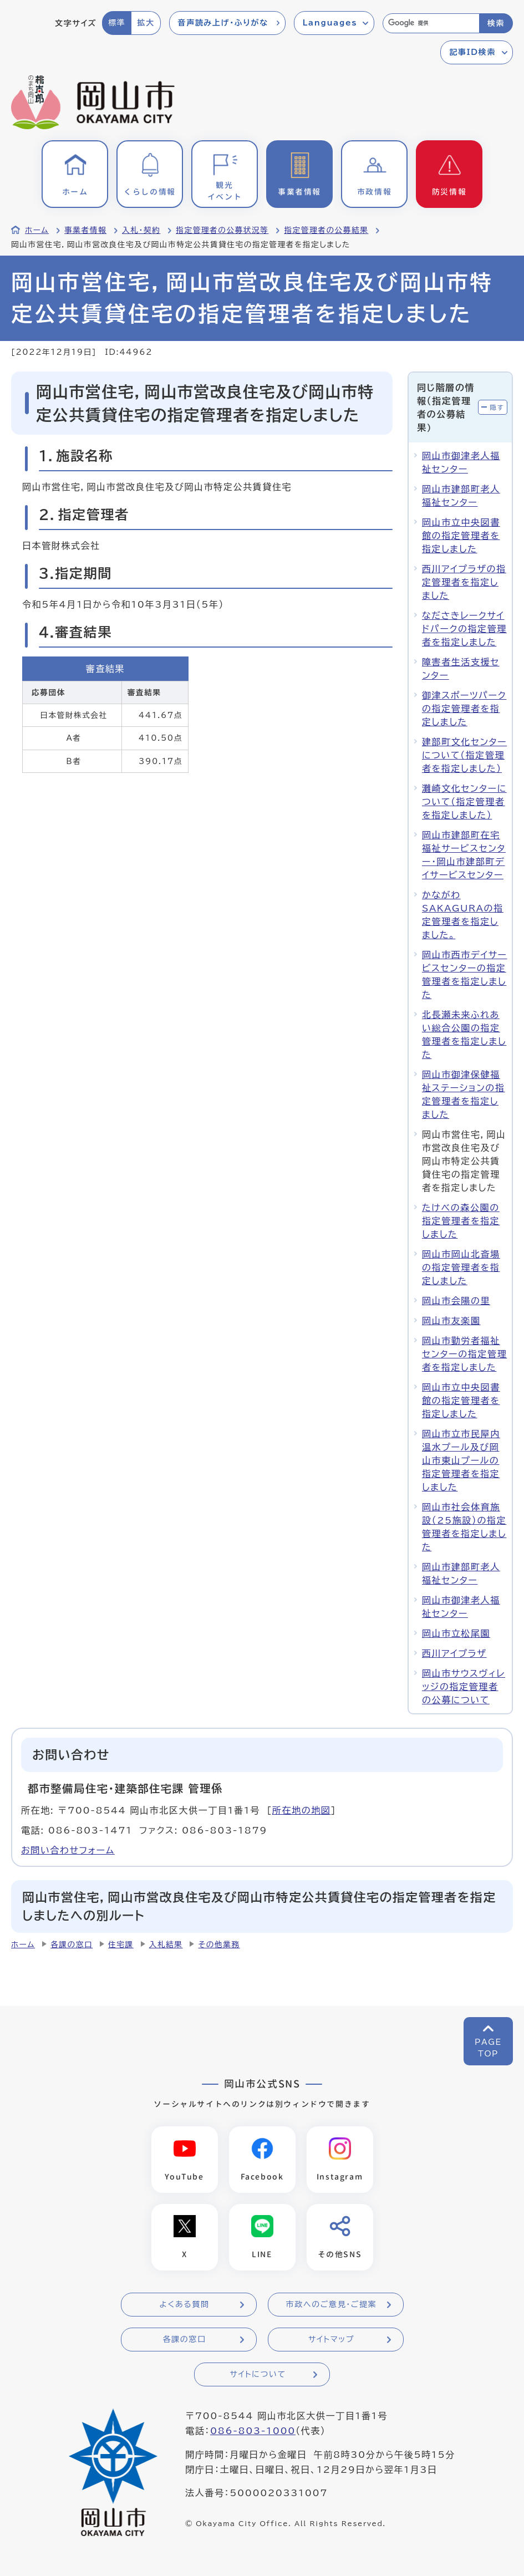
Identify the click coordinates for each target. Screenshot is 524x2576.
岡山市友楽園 (451, 1320)
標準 (116, 23)
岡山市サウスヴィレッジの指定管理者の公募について (463, 1686)
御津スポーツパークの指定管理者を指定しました (464, 708)
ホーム (37, 230)
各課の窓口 (71, 1944)
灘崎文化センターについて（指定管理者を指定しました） (464, 801)
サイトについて (258, 2375)
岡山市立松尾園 (456, 1633)
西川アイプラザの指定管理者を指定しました (464, 582)
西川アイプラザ (454, 1653)
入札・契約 (141, 230)
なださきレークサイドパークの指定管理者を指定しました (464, 628)
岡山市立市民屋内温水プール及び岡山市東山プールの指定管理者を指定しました (461, 1460)
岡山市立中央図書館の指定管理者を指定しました (461, 535)
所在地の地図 (301, 1810)
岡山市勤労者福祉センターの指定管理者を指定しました (464, 1354)
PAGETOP (488, 2048)
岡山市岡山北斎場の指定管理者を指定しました (461, 1267)
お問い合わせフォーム (68, 1850)
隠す (497, 407)
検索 (496, 23)
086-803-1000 (253, 2431)
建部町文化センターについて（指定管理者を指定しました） (464, 755)
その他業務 (219, 1944)
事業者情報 (85, 230)
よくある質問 (184, 2305)
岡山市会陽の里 (456, 1300)
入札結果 (166, 1944)
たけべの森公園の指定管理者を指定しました (461, 1221)
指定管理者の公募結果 (326, 230)
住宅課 (121, 1944)
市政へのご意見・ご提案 (331, 2305)
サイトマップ (331, 2340)
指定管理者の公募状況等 (222, 230)
